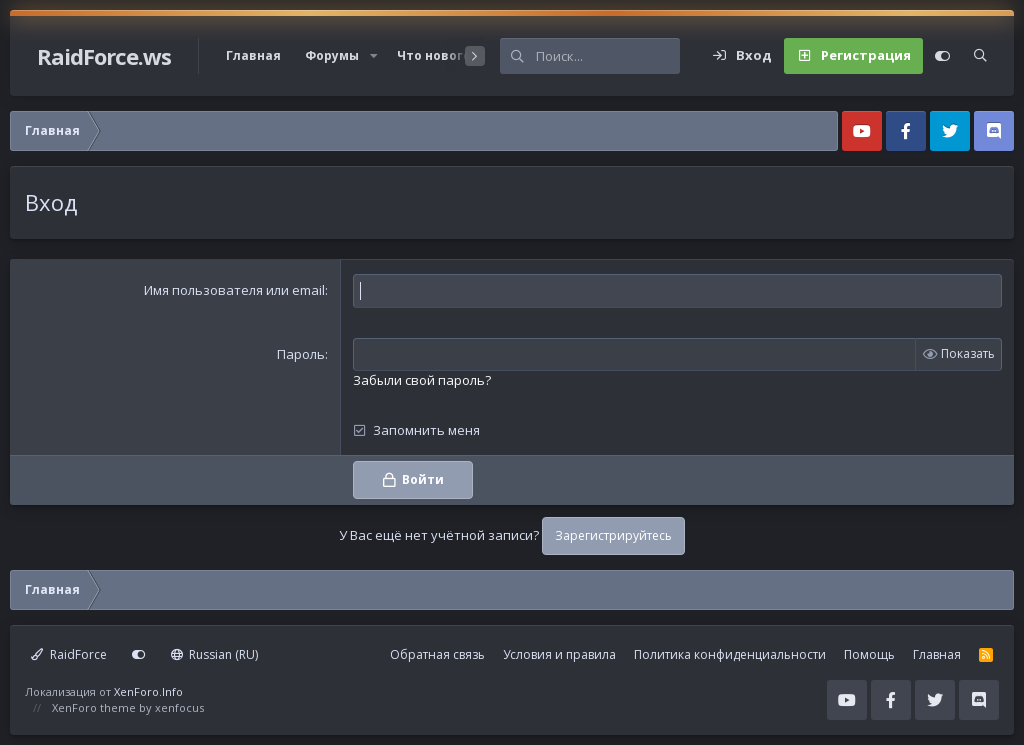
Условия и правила (559, 654)
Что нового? (437, 55)
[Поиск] (608, 56)
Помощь (869, 654)
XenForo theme (94, 707)
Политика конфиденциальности (730, 654)
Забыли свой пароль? (422, 380)
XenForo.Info (148, 691)
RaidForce (69, 654)
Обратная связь (437, 654)
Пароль (301, 354)
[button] (374, 56)
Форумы (332, 55)
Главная (253, 55)
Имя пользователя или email (234, 290)
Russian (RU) (215, 654)
